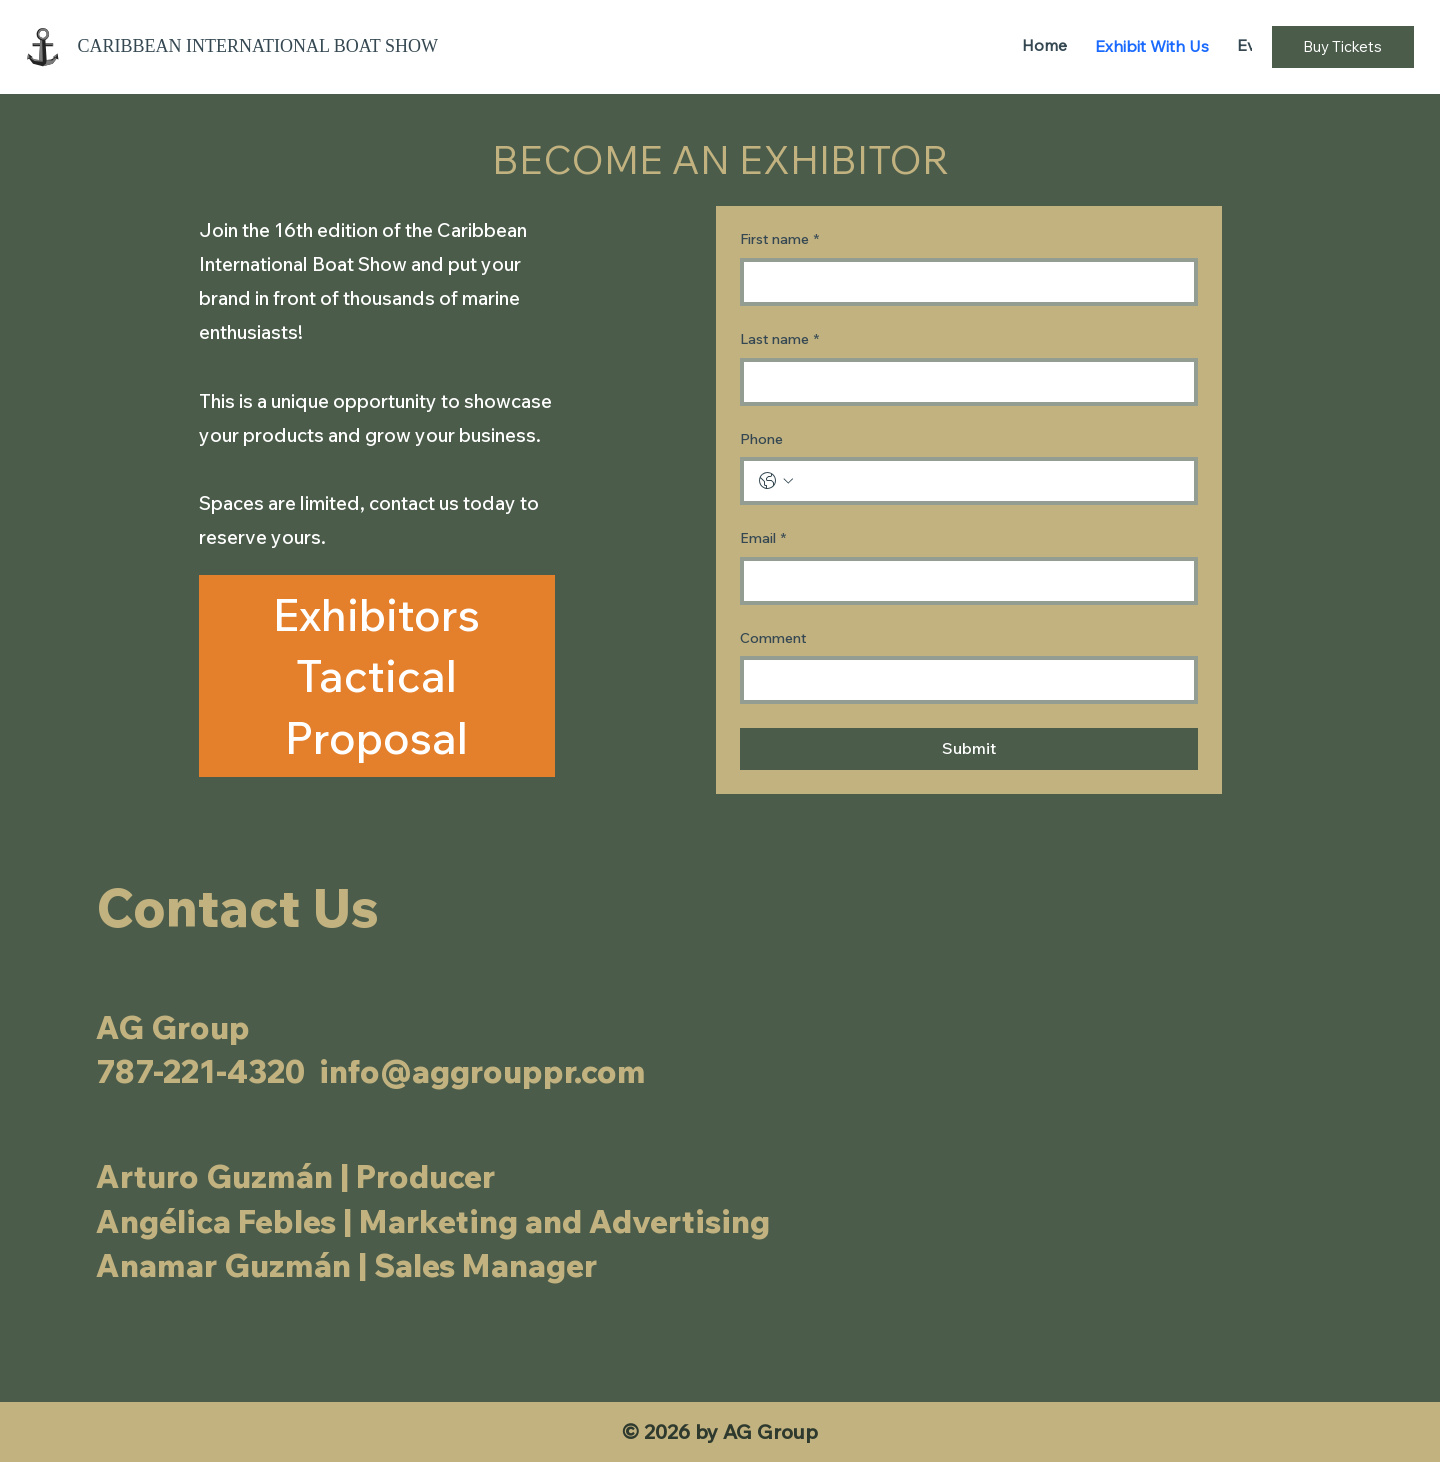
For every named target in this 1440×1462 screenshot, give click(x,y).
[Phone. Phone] (989, 481)
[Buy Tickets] (1343, 47)
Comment (773, 638)
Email (763, 539)
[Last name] (963, 382)
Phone (761, 439)
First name (779, 240)
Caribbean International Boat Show (259, 46)
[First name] (963, 282)
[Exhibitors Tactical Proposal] (377, 676)
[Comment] (963, 680)
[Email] (963, 581)
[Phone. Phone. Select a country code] (776, 481)
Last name (779, 340)
